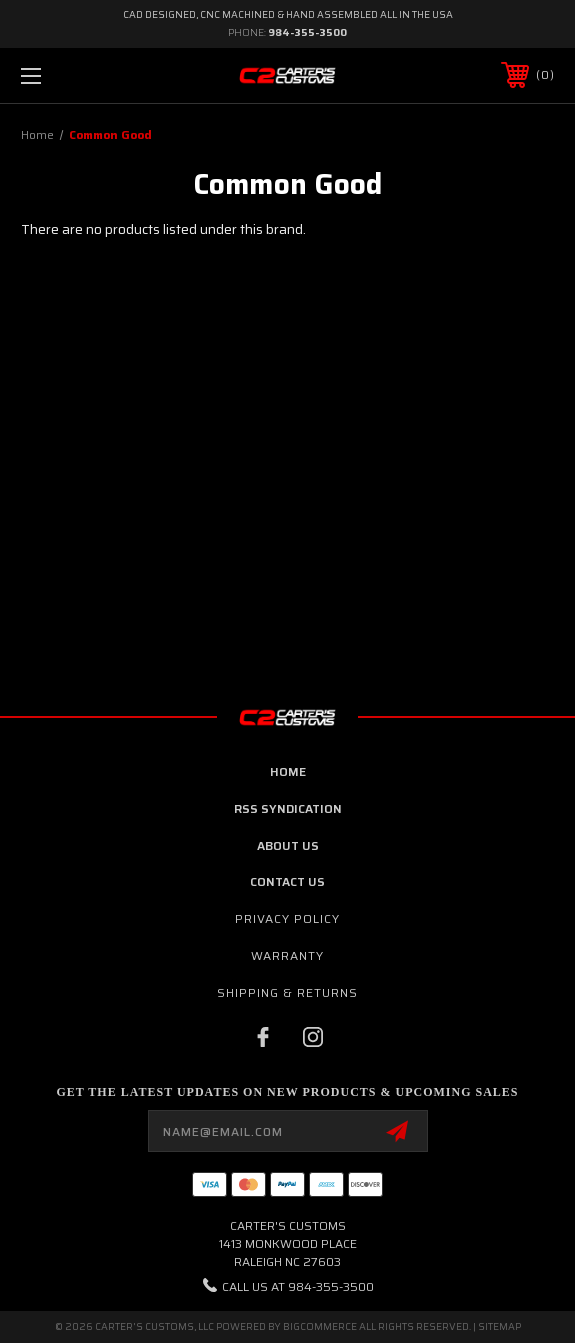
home (288, 771)
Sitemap (499, 1326)
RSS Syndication (288, 808)
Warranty (287, 955)
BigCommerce (320, 1326)
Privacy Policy (287, 918)
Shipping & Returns (287, 992)
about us (288, 845)
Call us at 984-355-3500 (298, 1286)
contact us (287, 881)
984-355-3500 (307, 32)
